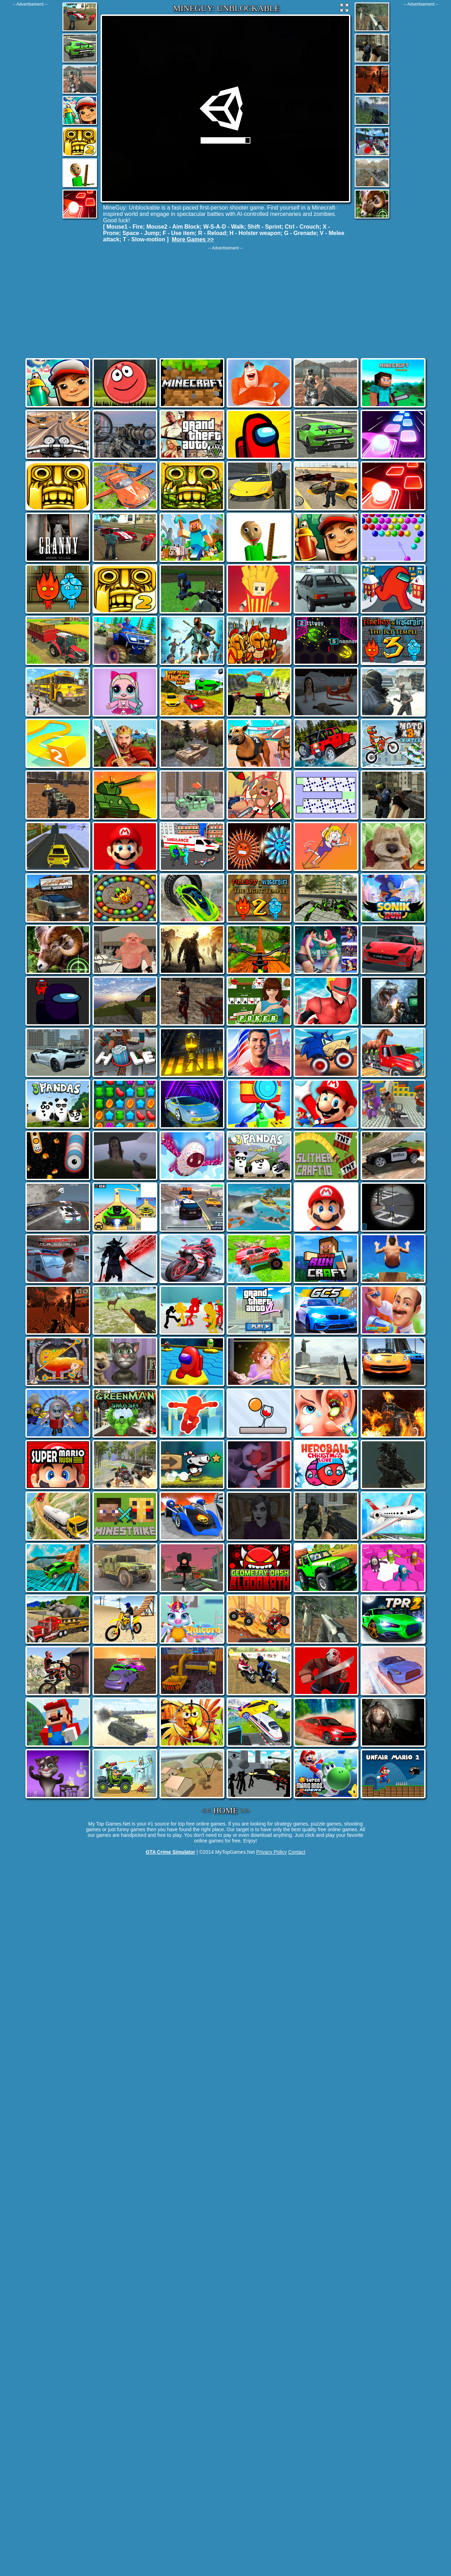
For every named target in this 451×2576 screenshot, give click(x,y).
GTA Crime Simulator (170, 1852)
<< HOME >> (226, 1810)
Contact (296, 1852)
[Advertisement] (30, 112)
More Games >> (193, 239)
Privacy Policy (271, 1852)
